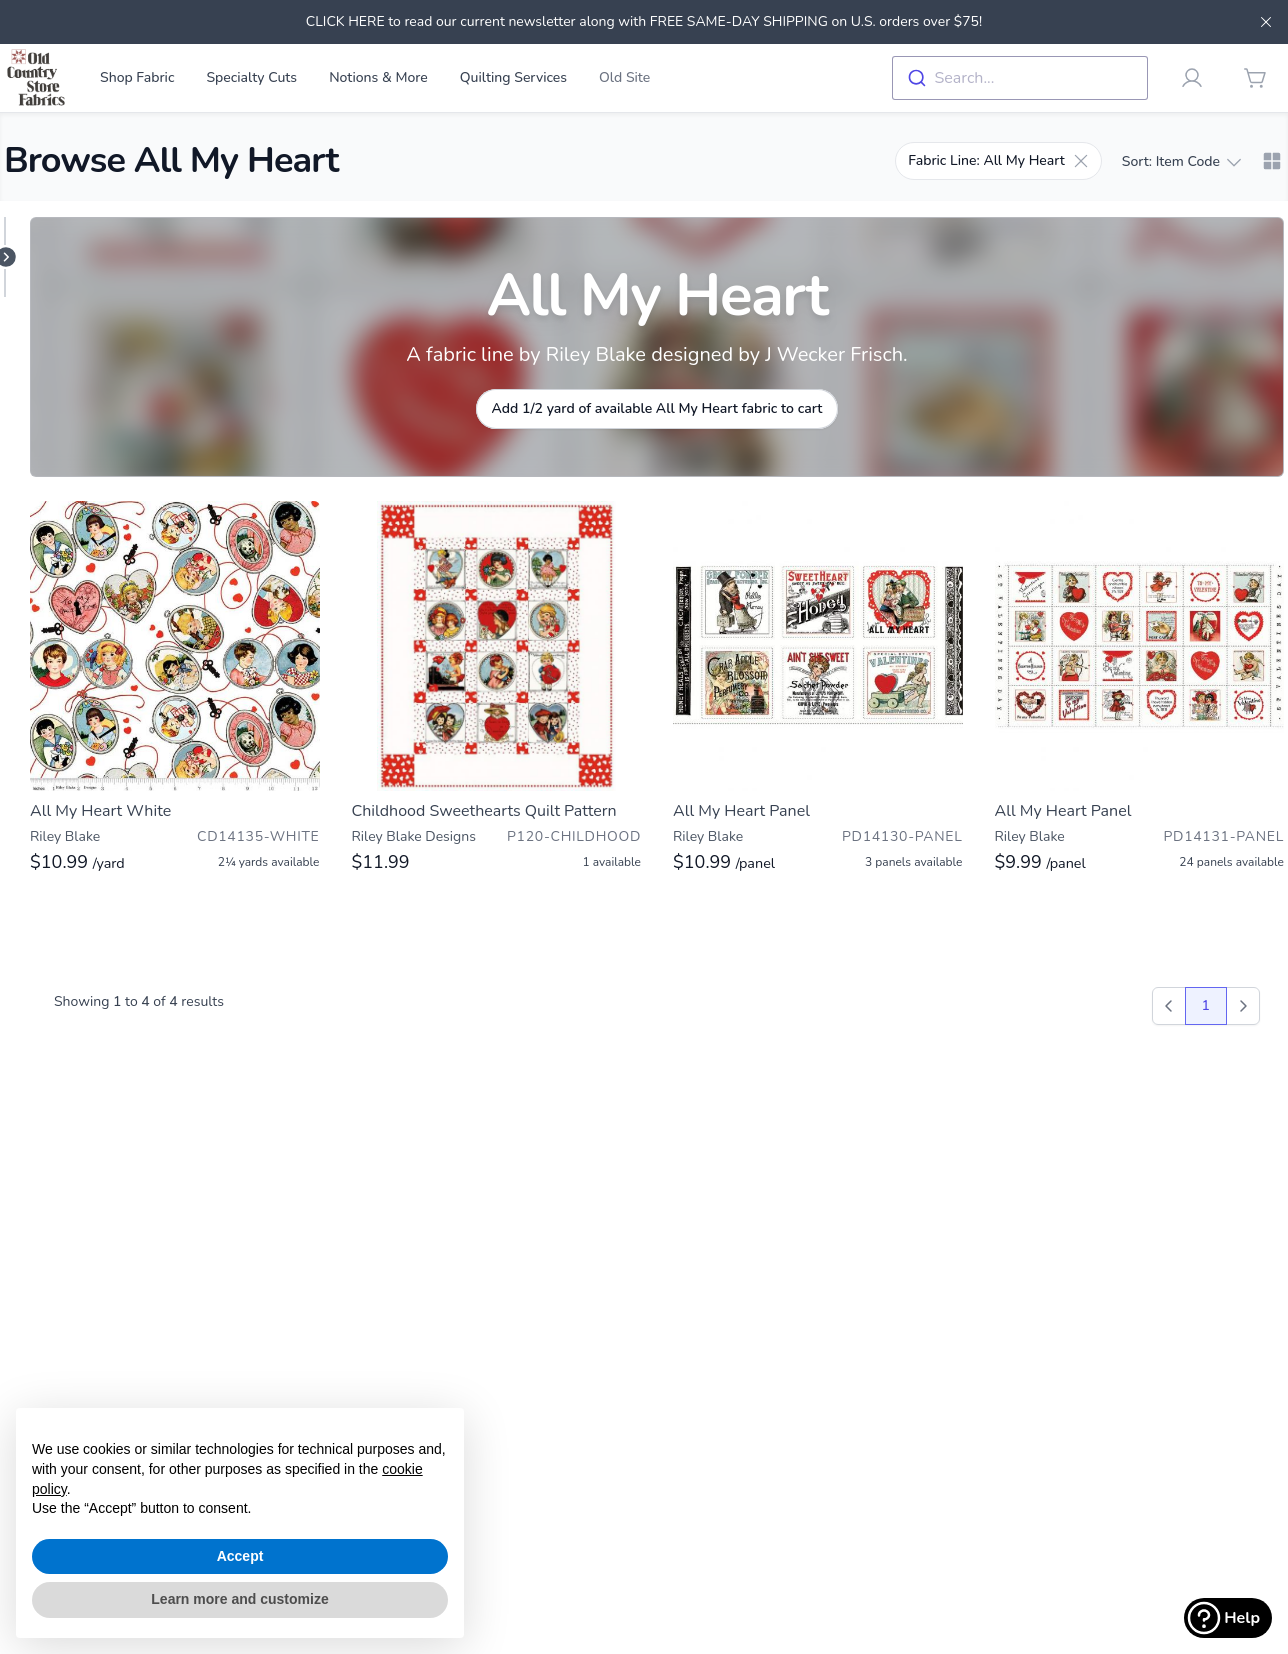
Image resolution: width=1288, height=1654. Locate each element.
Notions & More (378, 77)
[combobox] (1020, 78)
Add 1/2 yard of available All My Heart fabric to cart (657, 408)
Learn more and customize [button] (239, 1599)
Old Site (624, 77)
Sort (1181, 162)
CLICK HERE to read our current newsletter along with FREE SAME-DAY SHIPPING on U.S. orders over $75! (644, 21)
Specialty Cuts (251, 77)
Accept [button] (240, 1556)
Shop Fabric (137, 77)
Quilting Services (513, 77)
